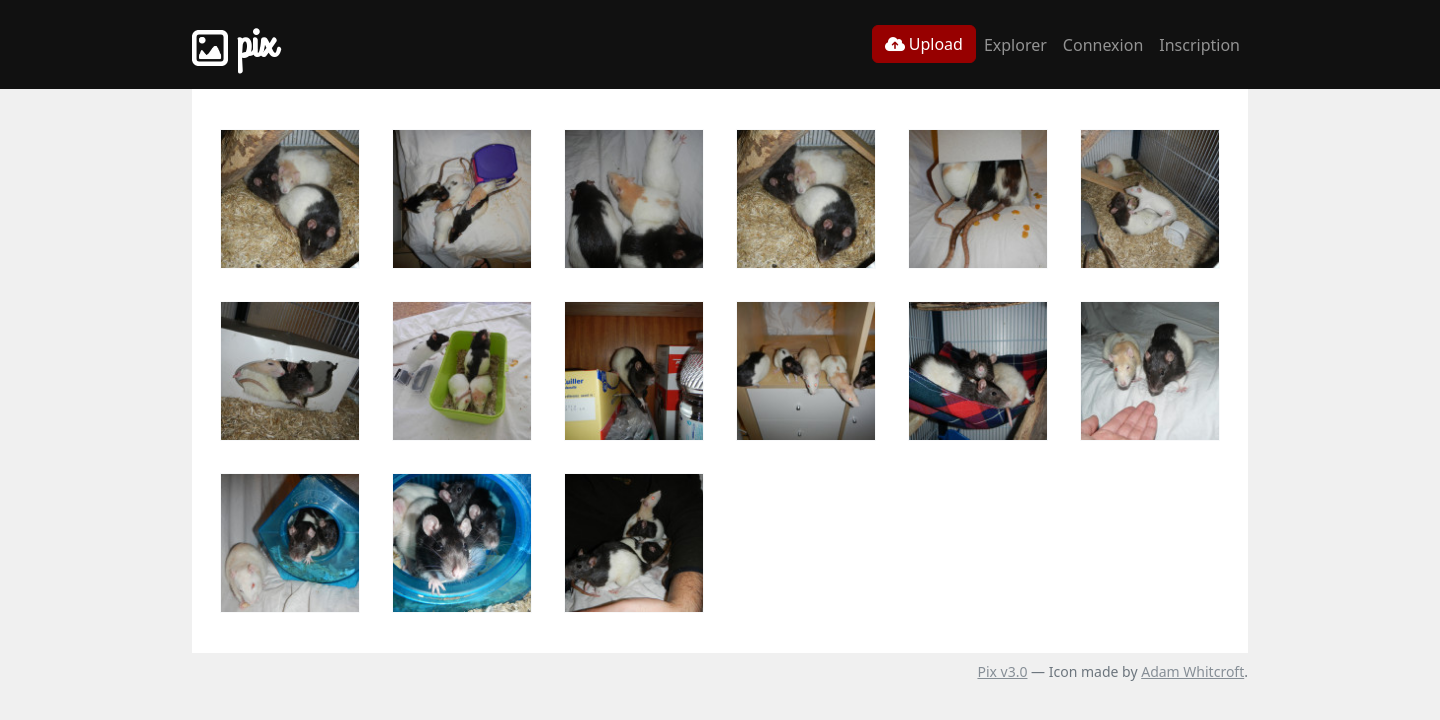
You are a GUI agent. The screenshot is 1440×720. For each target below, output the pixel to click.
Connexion (1103, 45)
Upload (924, 44)
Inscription (1199, 45)
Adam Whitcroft (1192, 671)
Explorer (1015, 45)
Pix (234, 44)
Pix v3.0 (1002, 671)
